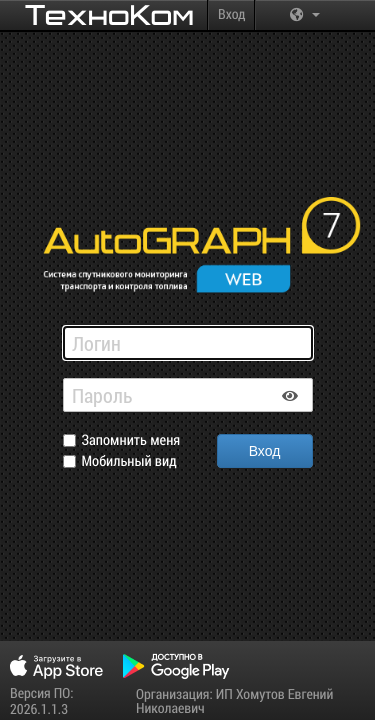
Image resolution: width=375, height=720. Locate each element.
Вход (231, 13)
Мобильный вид (129, 461)
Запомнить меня (131, 440)
